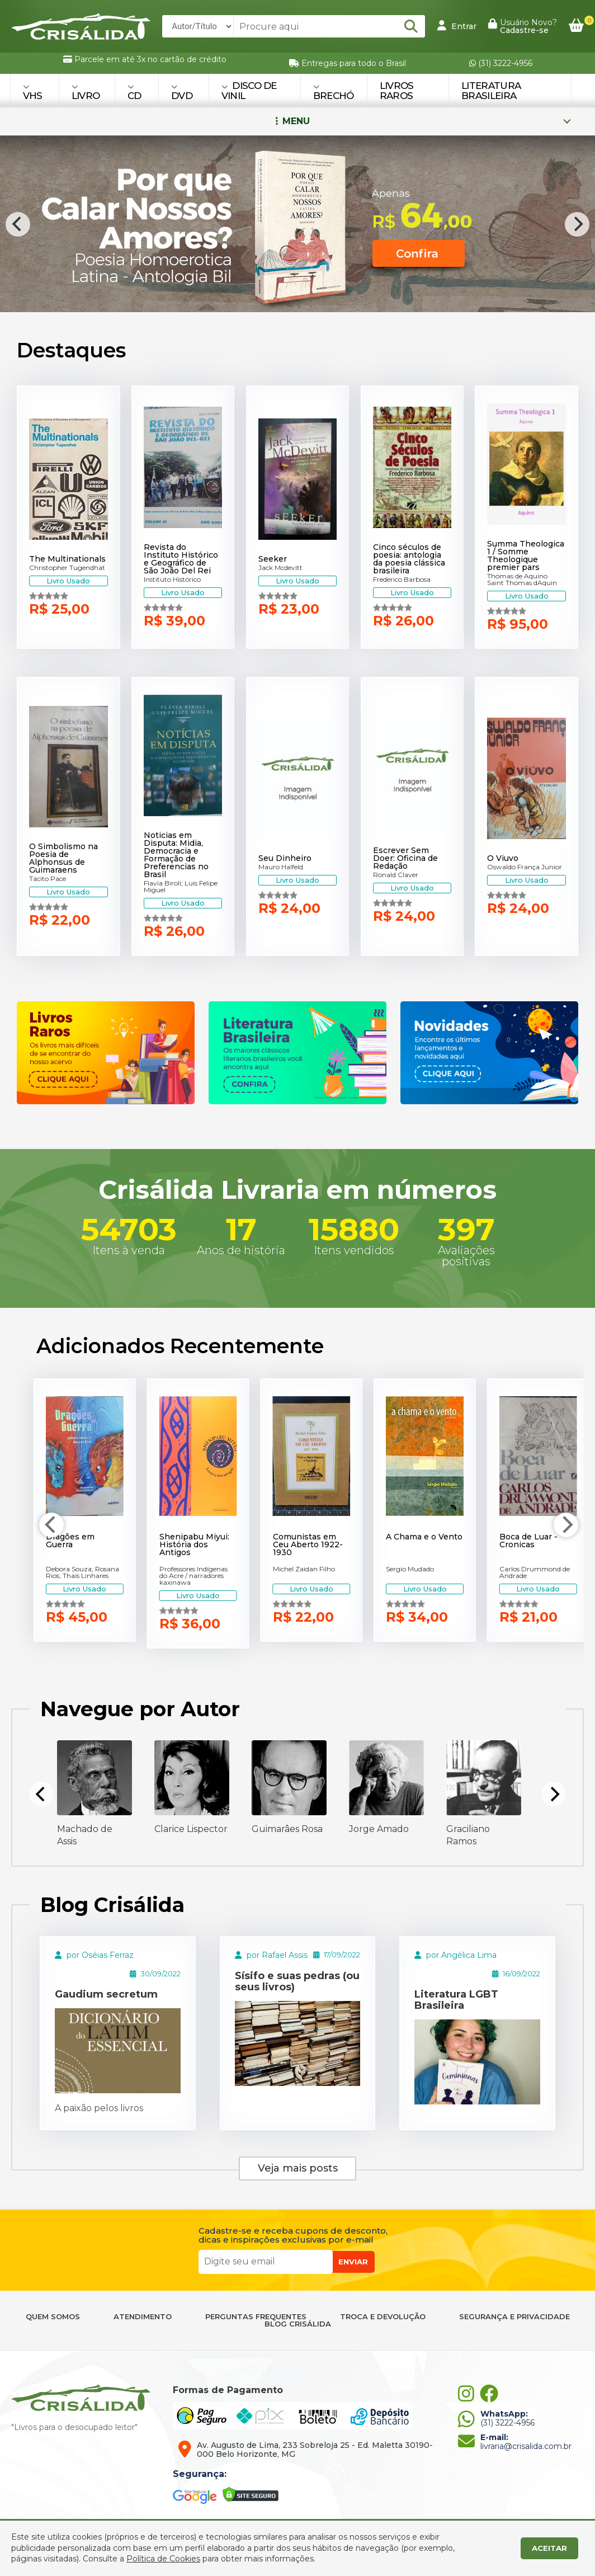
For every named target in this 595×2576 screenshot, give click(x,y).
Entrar (456, 25)
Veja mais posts (298, 2168)
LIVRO (86, 92)
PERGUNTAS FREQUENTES (255, 2316)
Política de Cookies (163, 2559)
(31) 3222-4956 (500, 63)
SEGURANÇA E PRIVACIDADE (514, 2316)
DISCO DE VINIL (249, 91)
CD (134, 92)
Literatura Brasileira (491, 91)
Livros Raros (397, 91)
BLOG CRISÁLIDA (298, 2324)
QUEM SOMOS (53, 2316)
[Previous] (18, 224)
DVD (181, 92)
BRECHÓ (333, 92)
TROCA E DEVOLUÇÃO (383, 2316)
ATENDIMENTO (143, 2316)
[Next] (577, 224)
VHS (32, 92)
